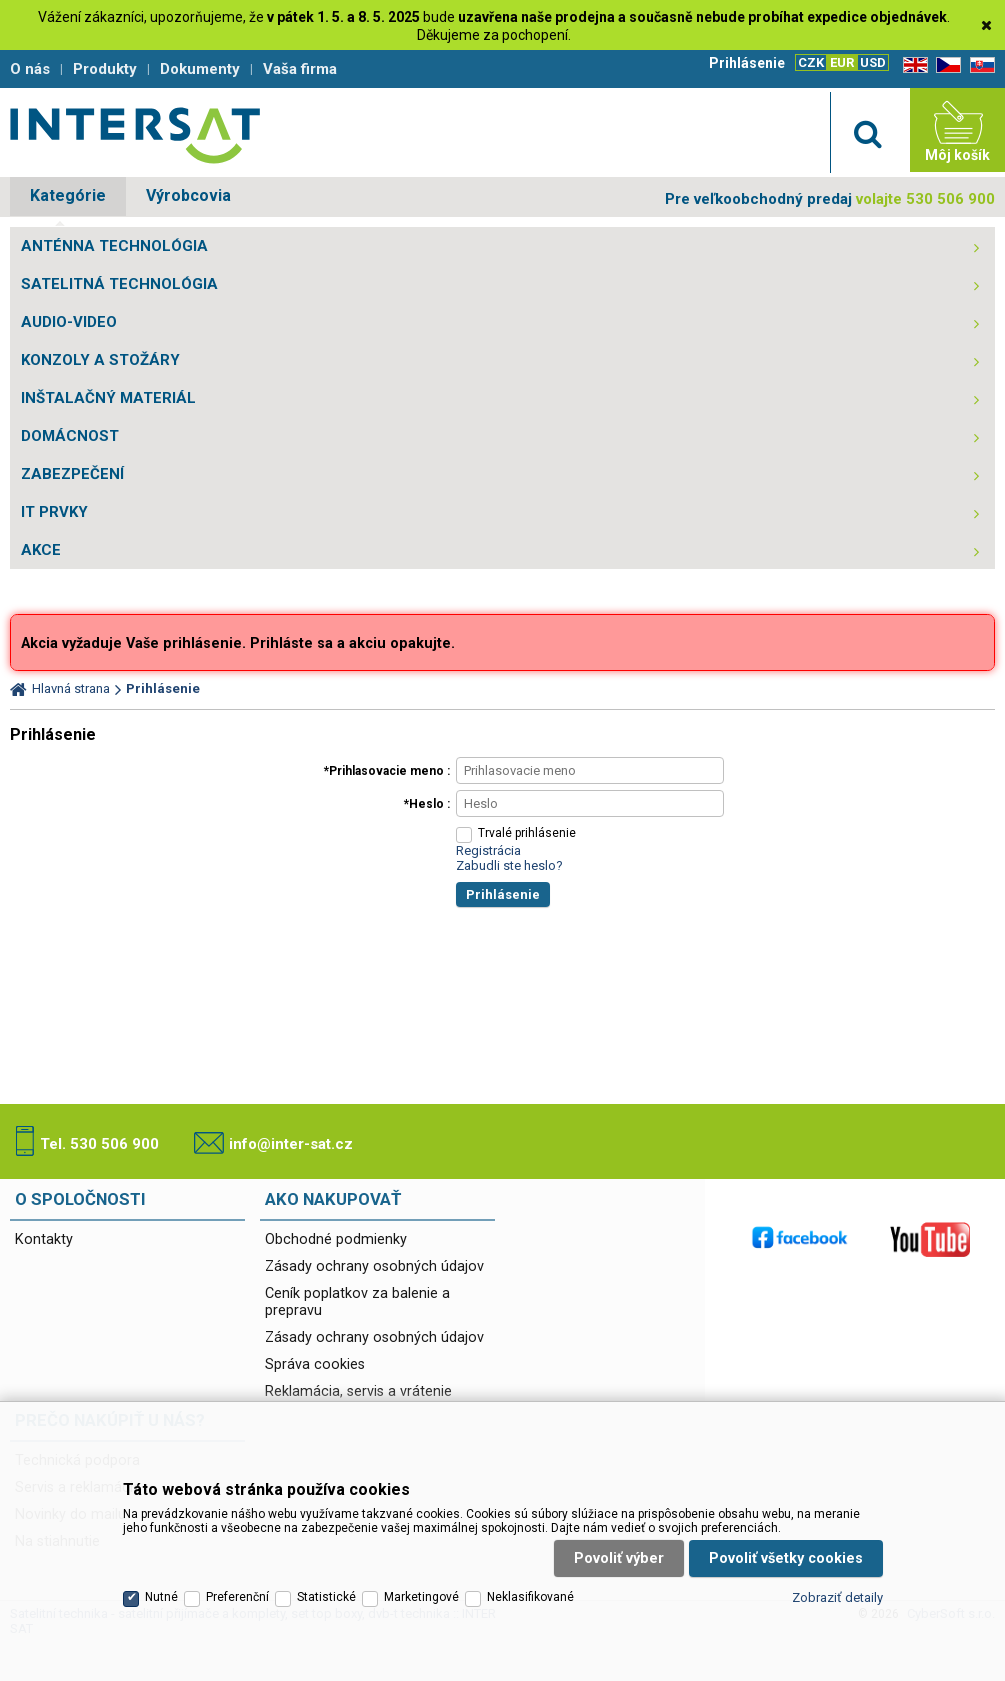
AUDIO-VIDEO (69, 322)
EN (912, 65)
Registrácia (488, 850)
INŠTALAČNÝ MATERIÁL (108, 398)
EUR (842, 62)
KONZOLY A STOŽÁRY (100, 360)
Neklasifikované (530, 1597)
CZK (811, 62)
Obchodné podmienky (336, 1239)
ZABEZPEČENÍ (72, 474)
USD (873, 62)
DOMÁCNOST (70, 436)
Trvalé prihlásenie (527, 833)
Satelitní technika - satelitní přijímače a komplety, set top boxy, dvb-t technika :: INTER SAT (135, 135)
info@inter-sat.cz (291, 1144)
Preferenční (237, 1597)
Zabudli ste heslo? (509, 865)
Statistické (326, 1597)
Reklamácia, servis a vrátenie (358, 1391)
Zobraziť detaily (837, 1597)
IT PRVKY (54, 512)
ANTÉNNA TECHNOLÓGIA (114, 246)
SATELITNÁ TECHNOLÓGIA (119, 284)
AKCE (41, 550)
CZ (945, 65)
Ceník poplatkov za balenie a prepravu (357, 1302)
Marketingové (421, 1597)
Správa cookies (315, 1364)
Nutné (161, 1597)
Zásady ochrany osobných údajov (374, 1266)
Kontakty (44, 1239)
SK (979, 65)
